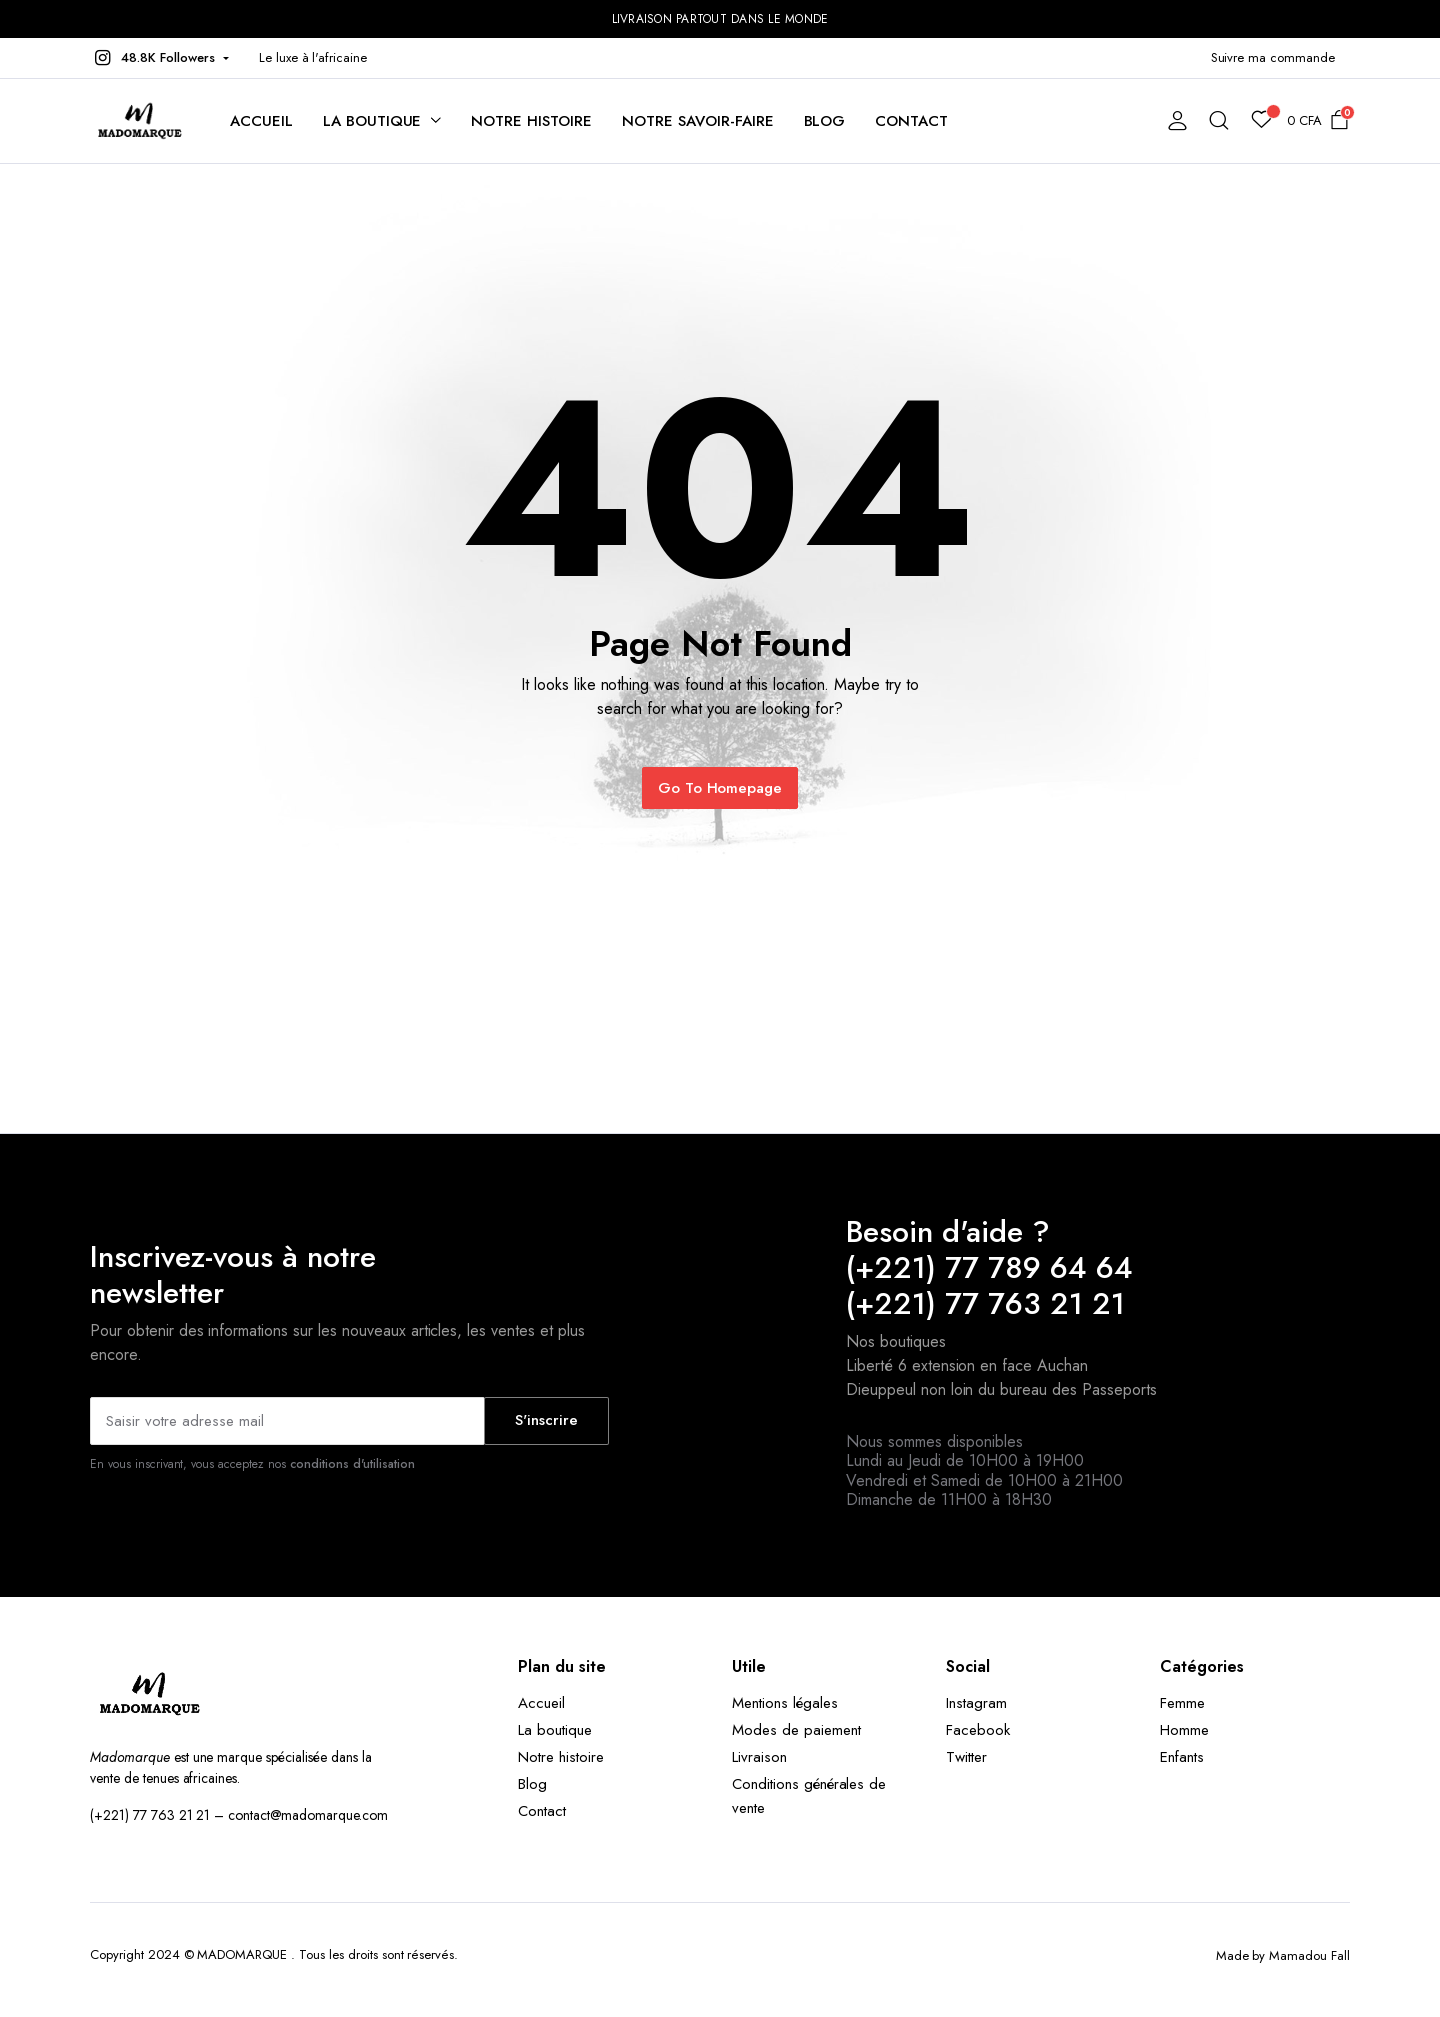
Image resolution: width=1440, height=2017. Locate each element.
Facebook (978, 1730)
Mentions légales (785, 1703)
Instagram (976, 1703)
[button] (159, 58)
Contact (911, 121)
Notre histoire (531, 121)
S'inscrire (546, 1420)
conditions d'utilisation (352, 1464)
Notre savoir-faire (697, 121)
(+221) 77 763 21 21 (985, 1303)
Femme (1182, 1703)
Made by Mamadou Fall (1283, 1955)
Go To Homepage (720, 788)
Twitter (966, 1757)
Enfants (1182, 1757)
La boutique (372, 121)
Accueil (261, 121)
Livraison (759, 1757)
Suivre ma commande (1273, 57)
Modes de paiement (796, 1730)
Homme (1184, 1730)
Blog (825, 121)
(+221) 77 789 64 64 (989, 1267)
